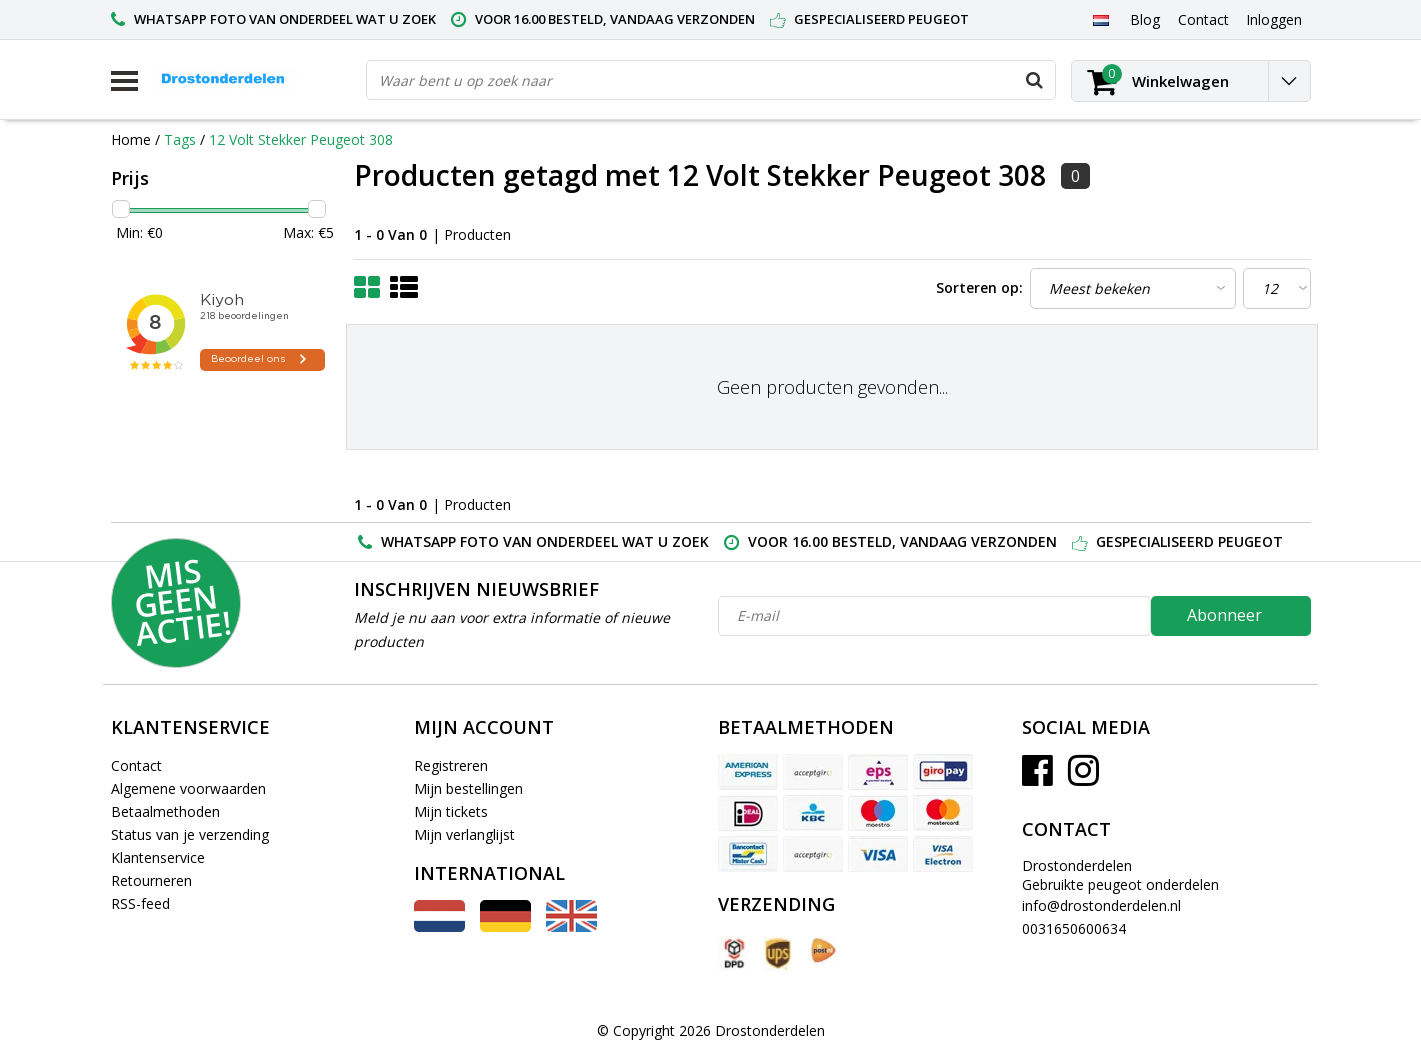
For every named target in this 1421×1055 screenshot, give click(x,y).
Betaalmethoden (165, 811)
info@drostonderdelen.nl (1101, 905)
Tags (180, 139)
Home (131, 139)
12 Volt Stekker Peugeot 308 (301, 139)
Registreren (451, 765)
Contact (136, 765)
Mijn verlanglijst (464, 834)
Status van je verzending (190, 834)
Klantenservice (158, 857)
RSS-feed (140, 903)
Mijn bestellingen (468, 788)
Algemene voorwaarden (188, 788)
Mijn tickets (451, 811)
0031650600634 (1074, 928)
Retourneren (151, 880)
